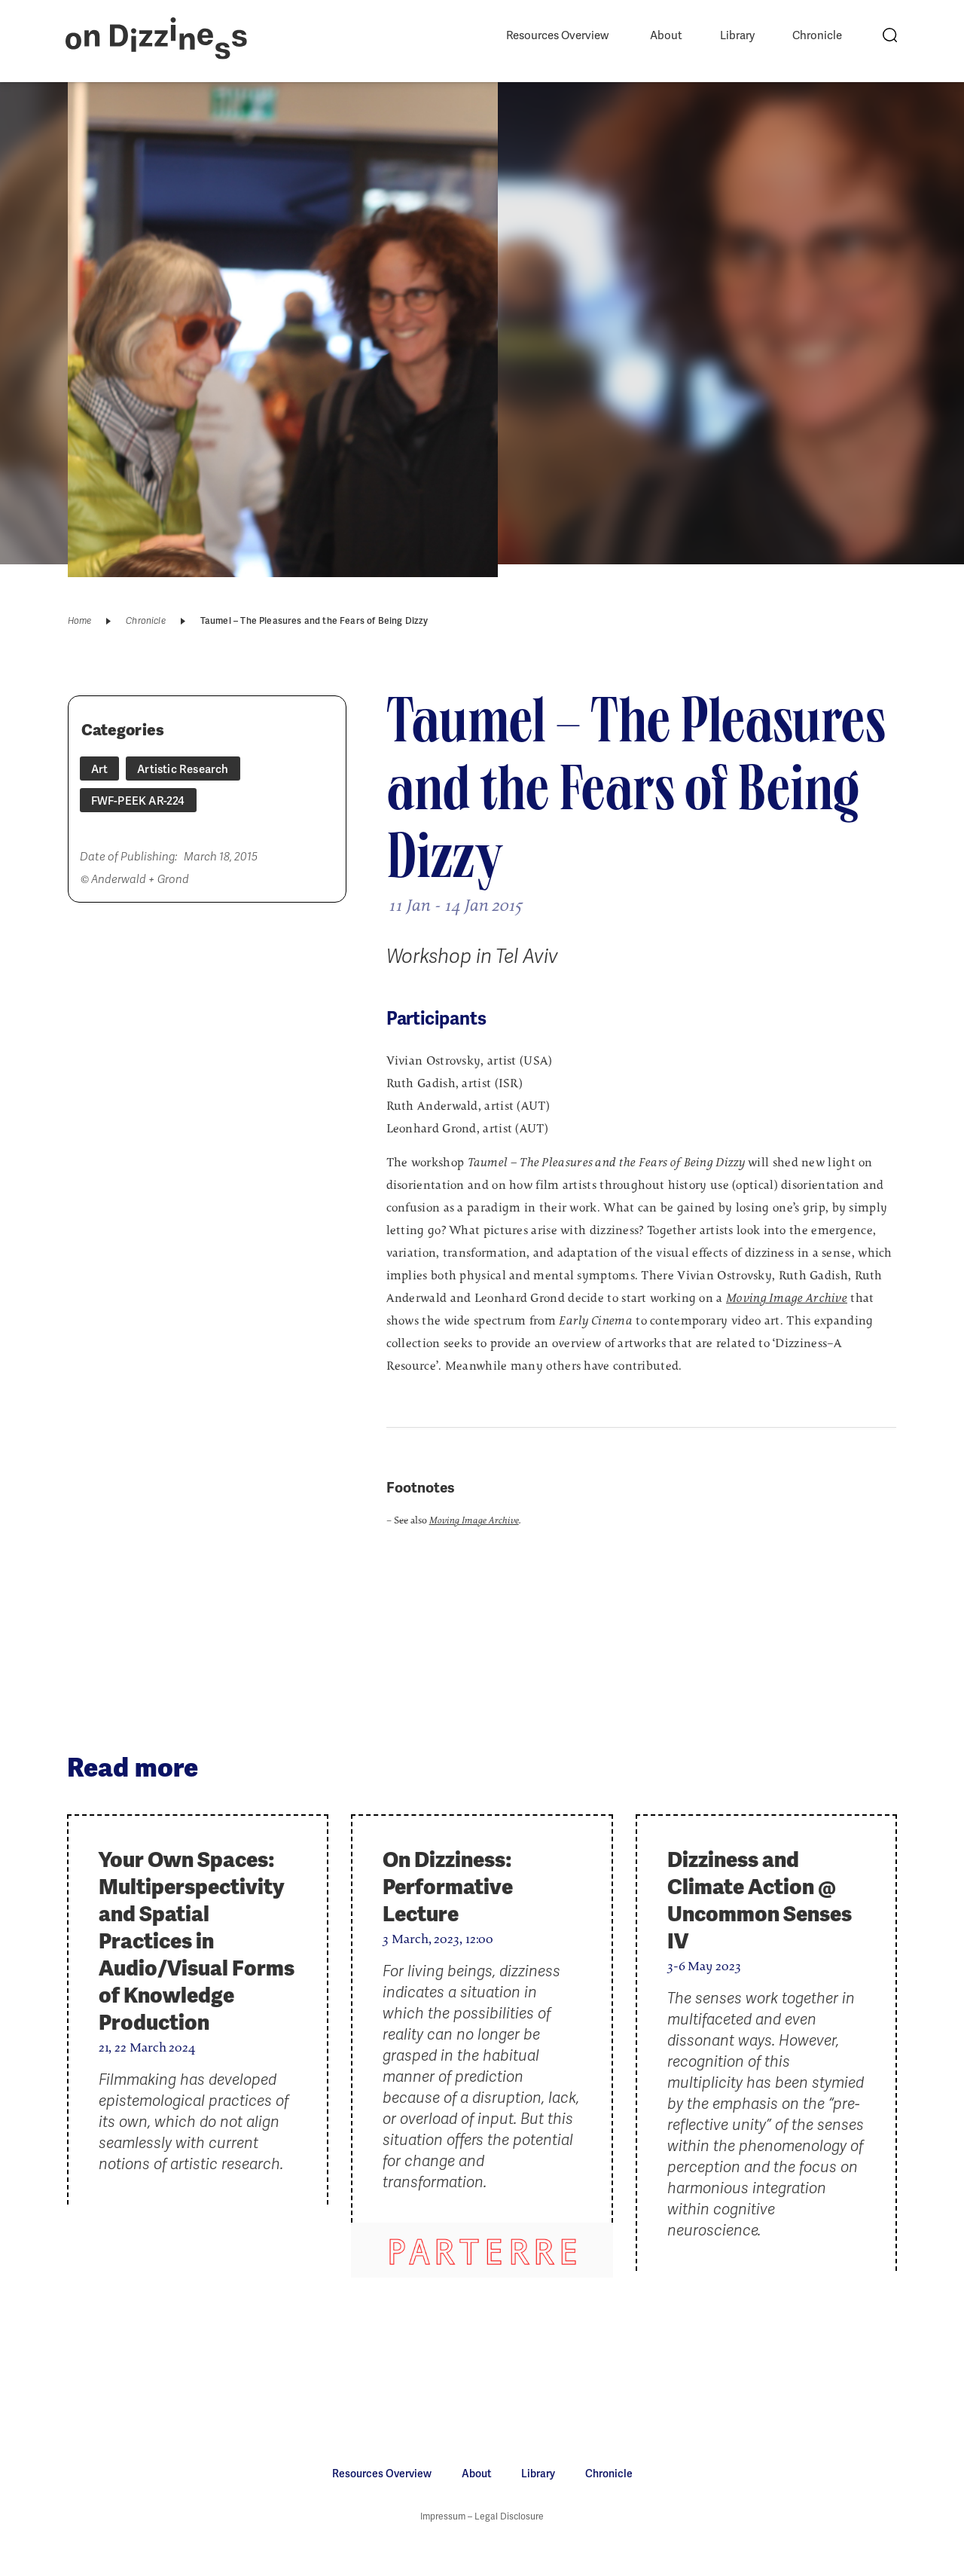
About (666, 35)
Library (737, 35)
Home (80, 621)
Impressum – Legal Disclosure (482, 2516)
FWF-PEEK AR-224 (138, 800)
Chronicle (817, 35)
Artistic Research (182, 769)
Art (99, 769)
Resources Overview (557, 35)
